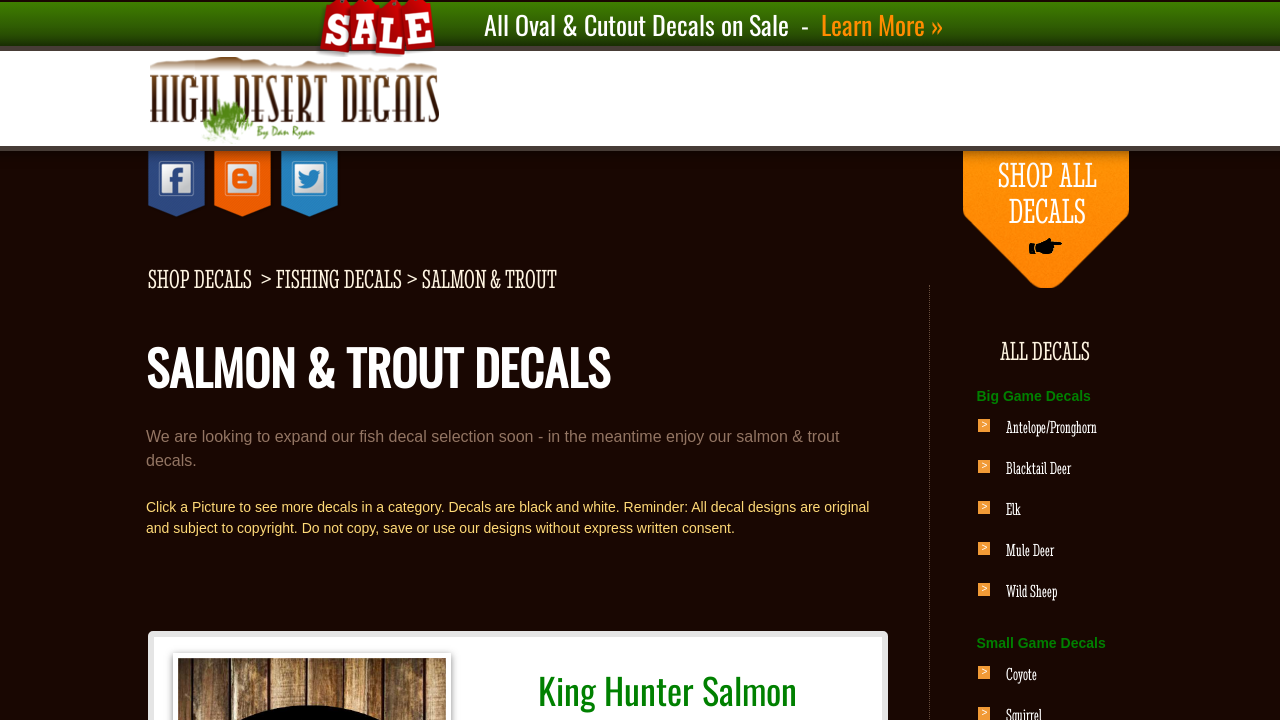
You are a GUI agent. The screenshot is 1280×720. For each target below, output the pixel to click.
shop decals (200, 279)
